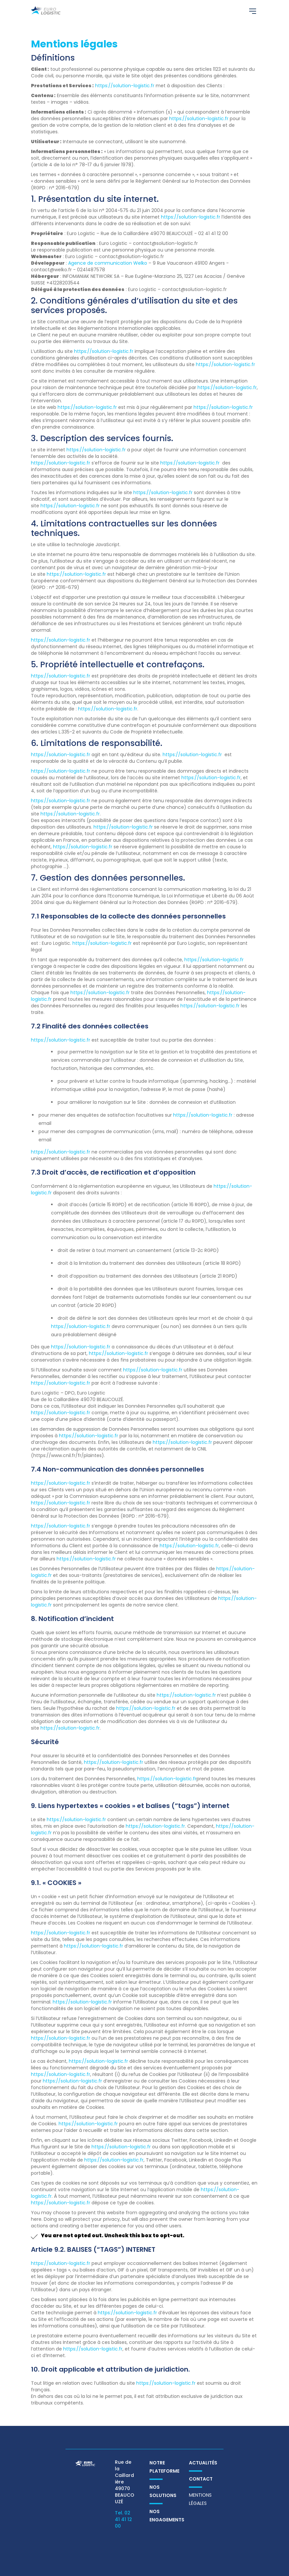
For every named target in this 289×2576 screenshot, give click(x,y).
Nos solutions (162, 2491)
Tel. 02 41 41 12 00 (123, 2519)
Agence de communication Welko (107, 263)
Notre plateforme (164, 2466)
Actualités (203, 2462)
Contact (201, 2479)
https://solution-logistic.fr (124, 85)
